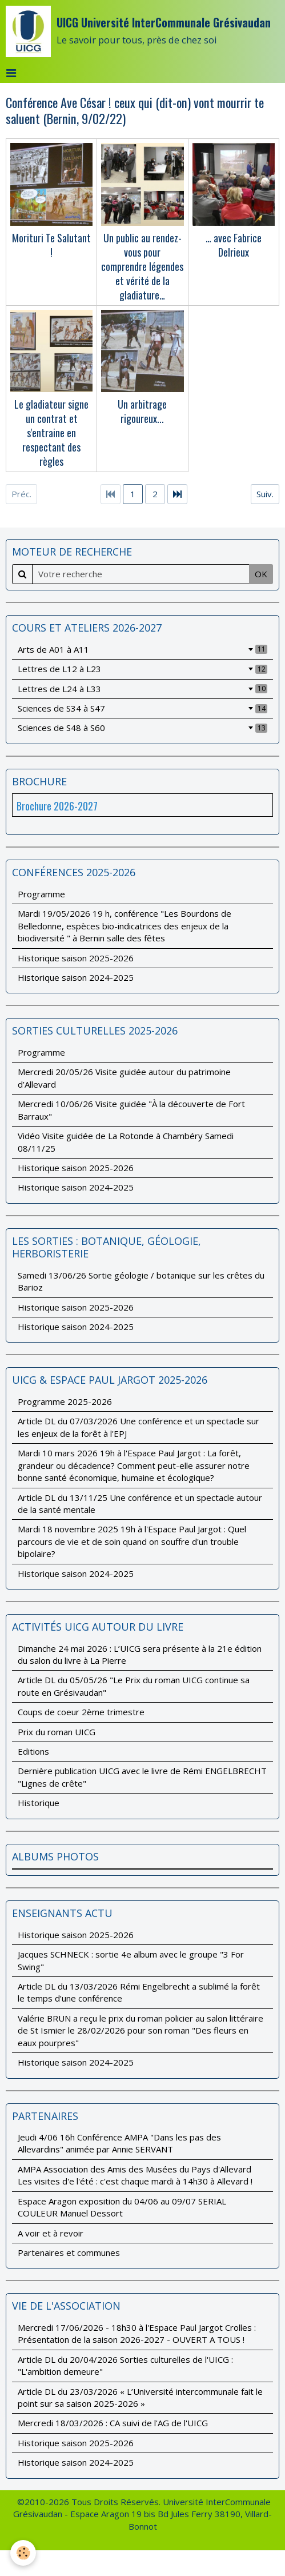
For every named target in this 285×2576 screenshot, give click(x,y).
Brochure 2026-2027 (57, 805)
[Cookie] (23, 2553)
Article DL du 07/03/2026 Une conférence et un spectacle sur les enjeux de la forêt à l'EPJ (138, 1427)
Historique (38, 1802)
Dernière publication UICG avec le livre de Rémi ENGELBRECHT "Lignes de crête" (142, 1776)
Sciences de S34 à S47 (142, 708)
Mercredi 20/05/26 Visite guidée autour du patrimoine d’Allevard (124, 1077)
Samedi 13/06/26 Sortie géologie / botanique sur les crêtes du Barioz (141, 1281)
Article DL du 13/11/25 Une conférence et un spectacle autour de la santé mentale (140, 1503)
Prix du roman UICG (56, 1732)
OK (261, 574)
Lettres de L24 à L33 (142, 688)
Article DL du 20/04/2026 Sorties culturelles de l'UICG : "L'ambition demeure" (125, 2365)
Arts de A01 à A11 (142, 649)
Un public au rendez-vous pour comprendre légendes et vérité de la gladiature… (142, 266)
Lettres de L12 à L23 (142, 668)
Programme (41, 894)
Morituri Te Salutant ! (51, 244)
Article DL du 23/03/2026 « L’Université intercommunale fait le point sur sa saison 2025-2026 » (140, 2397)
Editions (33, 1751)
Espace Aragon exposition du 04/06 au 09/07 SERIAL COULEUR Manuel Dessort (122, 2207)
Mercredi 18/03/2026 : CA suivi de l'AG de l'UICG (113, 2423)
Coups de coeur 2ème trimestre (81, 1712)
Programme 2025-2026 (65, 1401)
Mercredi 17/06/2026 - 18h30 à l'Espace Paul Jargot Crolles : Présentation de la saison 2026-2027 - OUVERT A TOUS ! (137, 2333)
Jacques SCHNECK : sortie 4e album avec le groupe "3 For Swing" (131, 1960)
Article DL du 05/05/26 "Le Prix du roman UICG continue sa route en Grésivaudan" (134, 1686)
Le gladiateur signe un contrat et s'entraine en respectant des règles (51, 433)
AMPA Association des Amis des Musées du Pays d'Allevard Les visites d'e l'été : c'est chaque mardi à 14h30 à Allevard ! (135, 2175)
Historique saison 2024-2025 (76, 977)
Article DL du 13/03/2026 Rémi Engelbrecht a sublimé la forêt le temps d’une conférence (139, 1992)
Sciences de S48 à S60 (142, 727)
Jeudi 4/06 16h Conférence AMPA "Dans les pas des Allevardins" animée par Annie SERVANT (119, 2143)
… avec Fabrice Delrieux (234, 244)
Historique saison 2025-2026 (76, 958)
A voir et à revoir (50, 2233)
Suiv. (265, 494)
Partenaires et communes (69, 2252)
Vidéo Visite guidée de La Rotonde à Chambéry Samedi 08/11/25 (126, 1141)
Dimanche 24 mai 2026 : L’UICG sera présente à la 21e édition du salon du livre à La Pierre (140, 1654)
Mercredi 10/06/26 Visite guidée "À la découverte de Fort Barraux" (131, 1109)
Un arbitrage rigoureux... (142, 411)
